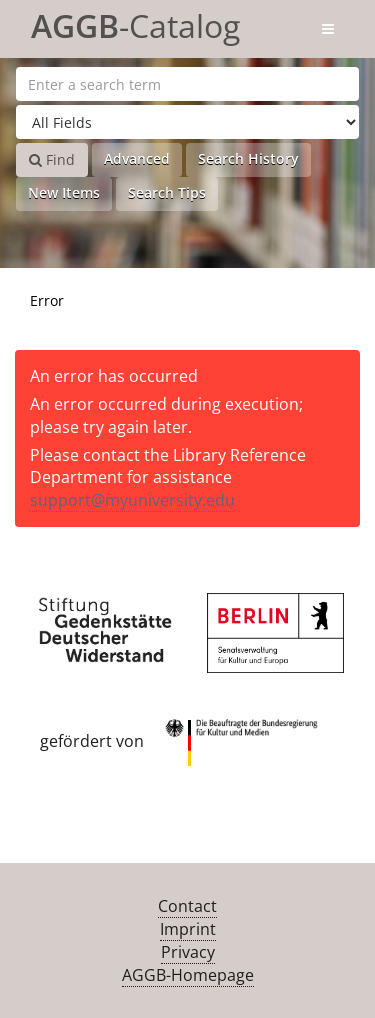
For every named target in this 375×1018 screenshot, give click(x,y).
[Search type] (187, 122)
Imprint (188, 929)
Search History (248, 158)
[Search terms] (187, 84)
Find (52, 159)
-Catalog (135, 22)
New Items (64, 192)
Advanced (137, 158)
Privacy (188, 952)
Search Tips (167, 192)
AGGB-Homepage (188, 975)
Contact (187, 906)
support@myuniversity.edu (132, 500)
